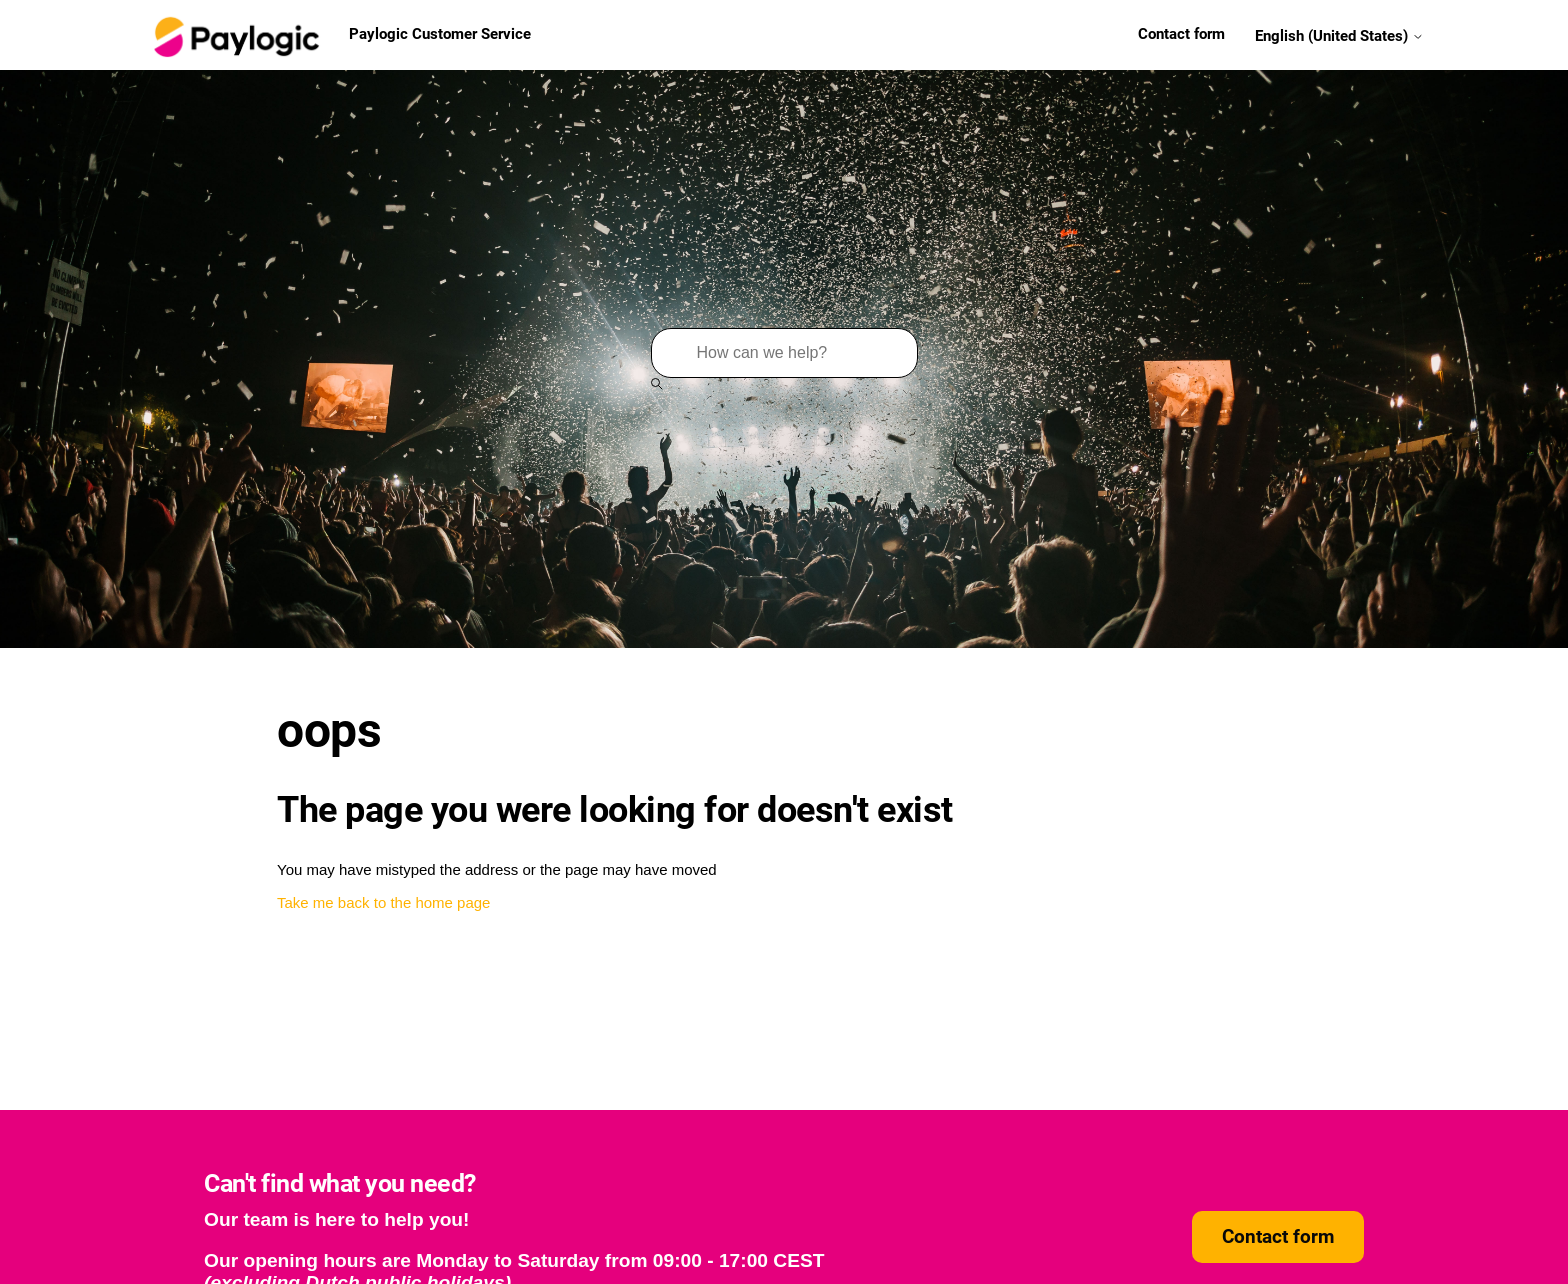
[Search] (784, 353)
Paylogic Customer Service (340, 35)
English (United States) (1339, 35)
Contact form (1181, 34)
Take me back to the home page (383, 902)
